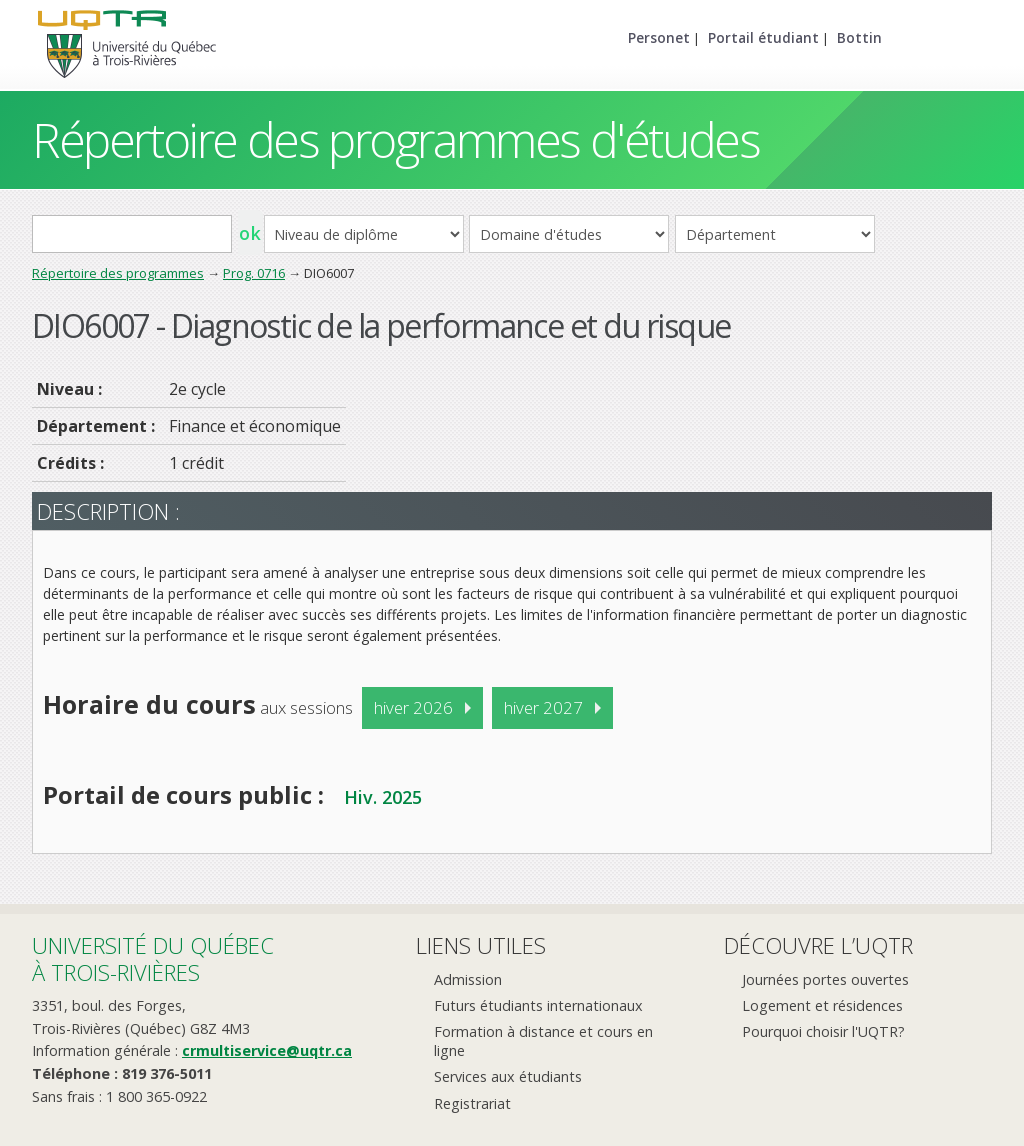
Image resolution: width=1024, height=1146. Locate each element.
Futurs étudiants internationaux (538, 1005)
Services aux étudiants (508, 1076)
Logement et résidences (822, 1005)
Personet (659, 37)
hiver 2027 (543, 707)
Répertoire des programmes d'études (395, 139)
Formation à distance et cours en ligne (543, 1041)
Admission (468, 979)
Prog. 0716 (254, 273)
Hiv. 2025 (383, 797)
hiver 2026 (413, 707)
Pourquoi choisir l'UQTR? (823, 1031)
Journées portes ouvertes (825, 979)
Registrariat (472, 1103)
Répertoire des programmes (118, 273)
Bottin (859, 37)
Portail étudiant (763, 37)
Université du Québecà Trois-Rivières (153, 958)
